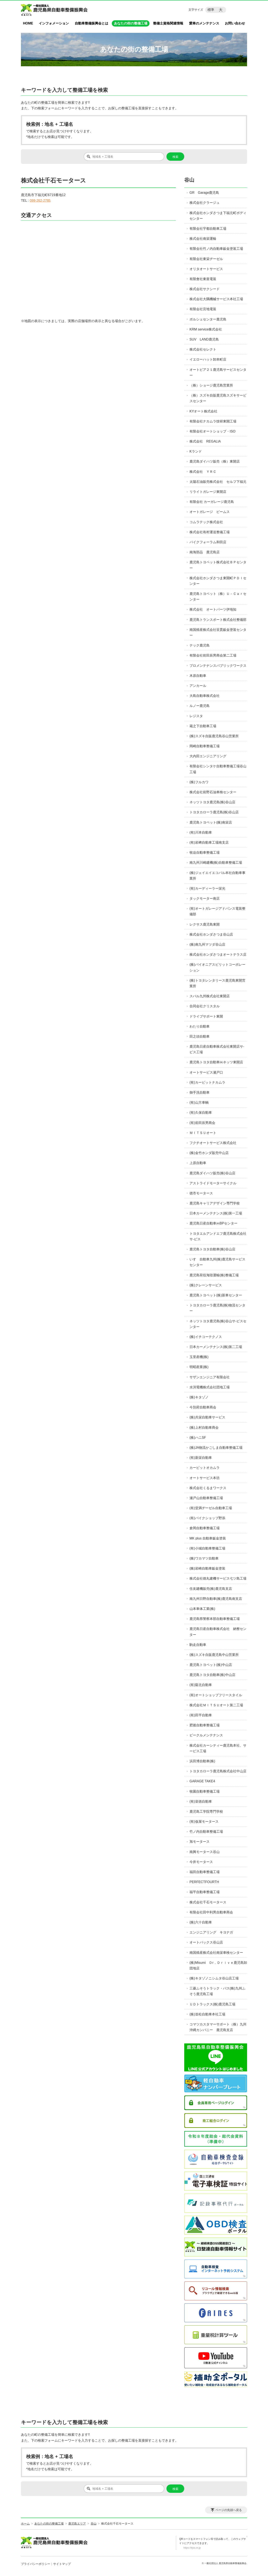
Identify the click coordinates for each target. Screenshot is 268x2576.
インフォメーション (54, 23)
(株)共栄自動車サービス (207, 1417)
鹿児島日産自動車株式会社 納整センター (217, 1631)
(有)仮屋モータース (204, 1821)
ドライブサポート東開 (206, 1016)
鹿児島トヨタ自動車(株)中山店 (212, 1675)
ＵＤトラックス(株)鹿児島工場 (212, 2004)
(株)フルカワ (199, 782)
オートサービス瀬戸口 (206, 1072)
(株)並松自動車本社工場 (207, 2014)
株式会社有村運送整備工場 (209, 532)
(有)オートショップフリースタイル (215, 1695)
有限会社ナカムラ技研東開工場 (212, 421)
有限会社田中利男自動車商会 (211, 1912)
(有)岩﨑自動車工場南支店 (209, 842)
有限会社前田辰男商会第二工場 (212, 655)
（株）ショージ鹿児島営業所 (211, 385)
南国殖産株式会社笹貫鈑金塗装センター (217, 632)
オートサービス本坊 (204, 1478)
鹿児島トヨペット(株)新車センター (215, 1295)
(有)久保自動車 (200, 1112)
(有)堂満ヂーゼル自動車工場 (210, 1508)
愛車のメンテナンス (204, 23)
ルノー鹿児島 (199, 706)
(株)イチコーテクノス (205, 1337)
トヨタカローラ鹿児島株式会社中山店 (217, 1771)
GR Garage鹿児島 (204, 192)
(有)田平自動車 (200, 1715)
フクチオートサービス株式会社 (212, 1143)
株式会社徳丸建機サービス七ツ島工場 (217, 1578)
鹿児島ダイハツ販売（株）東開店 (214, 461)
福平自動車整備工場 (204, 1892)
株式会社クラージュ (204, 202)
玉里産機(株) (199, 1357)
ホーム (25, 2523)
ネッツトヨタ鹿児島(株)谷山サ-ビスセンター (217, 1324)
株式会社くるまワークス (207, 1488)
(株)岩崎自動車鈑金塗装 (207, 1568)
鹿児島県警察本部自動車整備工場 (214, 1619)
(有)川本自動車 (200, 832)
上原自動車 (197, 1163)
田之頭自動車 (199, 1036)
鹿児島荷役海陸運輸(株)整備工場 (214, 1275)
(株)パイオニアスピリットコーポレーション (217, 967)
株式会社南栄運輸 (202, 238)
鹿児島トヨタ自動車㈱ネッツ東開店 (216, 1062)
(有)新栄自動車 (200, 1457)
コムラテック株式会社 (206, 522)
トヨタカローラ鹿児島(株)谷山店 (214, 812)
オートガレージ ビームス (209, 512)
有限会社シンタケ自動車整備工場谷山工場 (217, 769)
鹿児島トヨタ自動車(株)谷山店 (212, 1249)
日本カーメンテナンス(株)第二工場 (215, 1347)
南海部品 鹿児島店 (204, 552)
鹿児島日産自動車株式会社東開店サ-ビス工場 (216, 1049)
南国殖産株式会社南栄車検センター (216, 1952)
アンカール (197, 685)
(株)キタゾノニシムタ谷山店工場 (214, 1978)
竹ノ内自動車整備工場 (206, 1831)
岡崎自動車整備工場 (204, 746)
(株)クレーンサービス (205, 1285)
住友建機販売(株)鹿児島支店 (210, 1588)
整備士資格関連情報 (168, 23)
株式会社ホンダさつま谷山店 (211, 934)
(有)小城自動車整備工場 (207, 1548)
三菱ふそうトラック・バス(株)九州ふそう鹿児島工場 (217, 1991)
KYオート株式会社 (203, 411)
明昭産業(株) (199, 1367)
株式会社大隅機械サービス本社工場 (216, 299)
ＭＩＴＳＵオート (202, 1133)
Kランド (195, 451)
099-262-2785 (40, 200)
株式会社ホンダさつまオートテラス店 (217, 954)
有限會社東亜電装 (202, 279)
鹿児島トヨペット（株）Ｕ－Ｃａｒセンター (217, 596)
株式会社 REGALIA (205, 441)
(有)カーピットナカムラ (207, 1082)
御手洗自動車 (199, 1092)
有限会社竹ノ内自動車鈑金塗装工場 (216, 248)
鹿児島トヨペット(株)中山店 (210, 1665)
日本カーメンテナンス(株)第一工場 (215, 1213)
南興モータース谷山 (204, 1852)
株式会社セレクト (202, 349)
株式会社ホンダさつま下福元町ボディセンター (217, 215)
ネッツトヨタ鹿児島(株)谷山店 (212, 802)
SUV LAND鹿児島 (204, 339)
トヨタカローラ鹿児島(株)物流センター (217, 1308)
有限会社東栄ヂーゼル (206, 259)
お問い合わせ (235, 23)
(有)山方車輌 (199, 1102)
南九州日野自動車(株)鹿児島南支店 (215, 1598)
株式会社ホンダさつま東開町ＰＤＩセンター (217, 580)
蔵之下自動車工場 (202, 726)
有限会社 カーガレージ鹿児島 (211, 502)
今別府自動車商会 (202, 1407)
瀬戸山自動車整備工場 (206, 1498)
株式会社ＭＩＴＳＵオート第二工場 (216, 1705)
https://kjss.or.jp (192, 2547)
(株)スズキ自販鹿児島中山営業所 (214, 1655)
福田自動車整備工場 (204, 1872)
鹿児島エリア (77, 2523)
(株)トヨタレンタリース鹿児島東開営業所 (217, 983)
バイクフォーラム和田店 (207, 542)
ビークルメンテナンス (206, 1735)
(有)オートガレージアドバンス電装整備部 (217, 911)
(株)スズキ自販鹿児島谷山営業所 (214, 736)
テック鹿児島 (199, 645)
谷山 (189, 180)
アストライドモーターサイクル (212, 1183)
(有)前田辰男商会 (202, 1123)
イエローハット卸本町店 (207, 359)
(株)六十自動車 (200, 1922)
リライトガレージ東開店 (207, 492)
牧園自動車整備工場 (204, 1791)
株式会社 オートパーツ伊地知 (212, 609)
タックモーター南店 (204, 898)
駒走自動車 (197, 1644)
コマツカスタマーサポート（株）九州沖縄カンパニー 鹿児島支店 (217, 2027)
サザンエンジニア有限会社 (209, 1377)
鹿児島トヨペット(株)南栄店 (210, 822)
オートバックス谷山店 (206, 1942)
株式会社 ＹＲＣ (202, 471)
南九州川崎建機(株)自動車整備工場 (215, 862)
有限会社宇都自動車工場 (207, 228)
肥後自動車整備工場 (204, 1725)
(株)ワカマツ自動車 (204, 1558)
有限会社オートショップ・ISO (212, 431)
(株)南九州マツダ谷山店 (207, 944)
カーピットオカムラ (204, 1467)
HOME (28, 23)
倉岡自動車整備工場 (204, 1528)
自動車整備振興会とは (91, 23)
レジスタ (196, 716)
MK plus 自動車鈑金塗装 (207, 1538)
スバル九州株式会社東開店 (209, 996)
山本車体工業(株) (202, 1609)
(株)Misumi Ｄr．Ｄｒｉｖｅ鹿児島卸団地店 (218, 1965)
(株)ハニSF (197, 1437)
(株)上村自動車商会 (204, 1427)
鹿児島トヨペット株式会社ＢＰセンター (217, 565)
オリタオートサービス (206, 269)
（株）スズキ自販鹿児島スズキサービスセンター (217, 398)
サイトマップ (62, 2564)
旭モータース (199, 1841)
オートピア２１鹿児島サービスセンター (217, 372)
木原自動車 (197, 675)
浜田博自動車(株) (202, 1761)
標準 (210, 9)
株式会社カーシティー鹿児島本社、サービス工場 (217, 1748)
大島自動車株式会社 (204, 696)
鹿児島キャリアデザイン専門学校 (214, 1203)
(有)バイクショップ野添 (207, 1518)
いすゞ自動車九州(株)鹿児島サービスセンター (217, 1262)
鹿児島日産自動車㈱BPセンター (213, 1223)
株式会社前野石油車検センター (212, 792)
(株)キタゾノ (199, 1397)
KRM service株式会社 (205, 329)
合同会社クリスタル (204, 1006)
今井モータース (201, 1862)
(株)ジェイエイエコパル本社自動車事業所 (217, 875)
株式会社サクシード (204, 289)
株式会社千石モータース (207, 1902)
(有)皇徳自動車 (200, 1801)
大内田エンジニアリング (207, 756)
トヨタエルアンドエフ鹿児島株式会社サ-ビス (217, 1236)
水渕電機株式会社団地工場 (209, 1387)
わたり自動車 (199, 1026)
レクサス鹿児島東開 (204, 924)
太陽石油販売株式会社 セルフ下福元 (217, 481)
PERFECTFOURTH (204, 1882)
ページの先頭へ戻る (228, 2510)
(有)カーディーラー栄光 (207, 888)
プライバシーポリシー (35, 2564)
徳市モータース (201, 1193)
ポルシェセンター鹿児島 (207, 319)
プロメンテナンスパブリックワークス (217, 665)
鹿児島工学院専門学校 (206, 1811)
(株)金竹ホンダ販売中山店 (209, 1153)
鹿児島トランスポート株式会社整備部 (217, 619)
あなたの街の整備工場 (130, 23)
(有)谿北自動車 (200, 1685)
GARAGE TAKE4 (202, 1781)
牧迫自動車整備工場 (204, 852)
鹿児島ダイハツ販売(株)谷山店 (212, 1173)
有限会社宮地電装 (202, 309)
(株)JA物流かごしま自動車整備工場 (215, 1447)
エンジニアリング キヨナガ (211, 1932)
